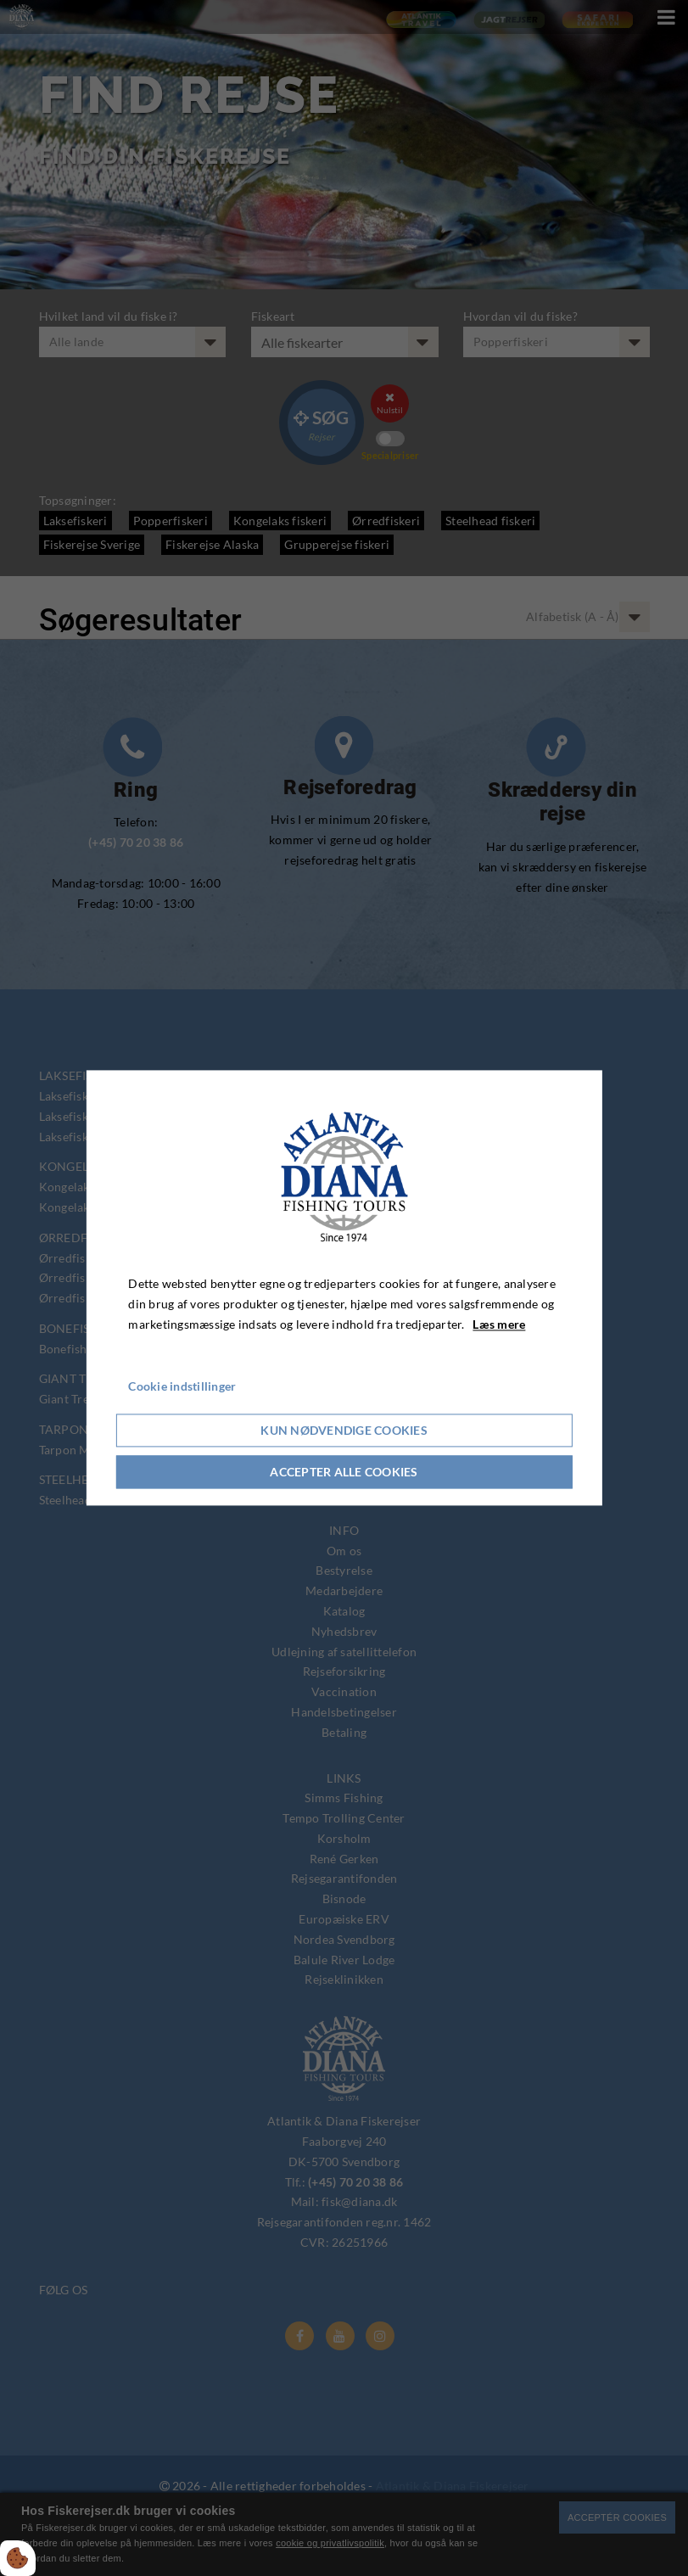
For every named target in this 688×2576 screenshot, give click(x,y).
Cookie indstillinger (182, 1387)
